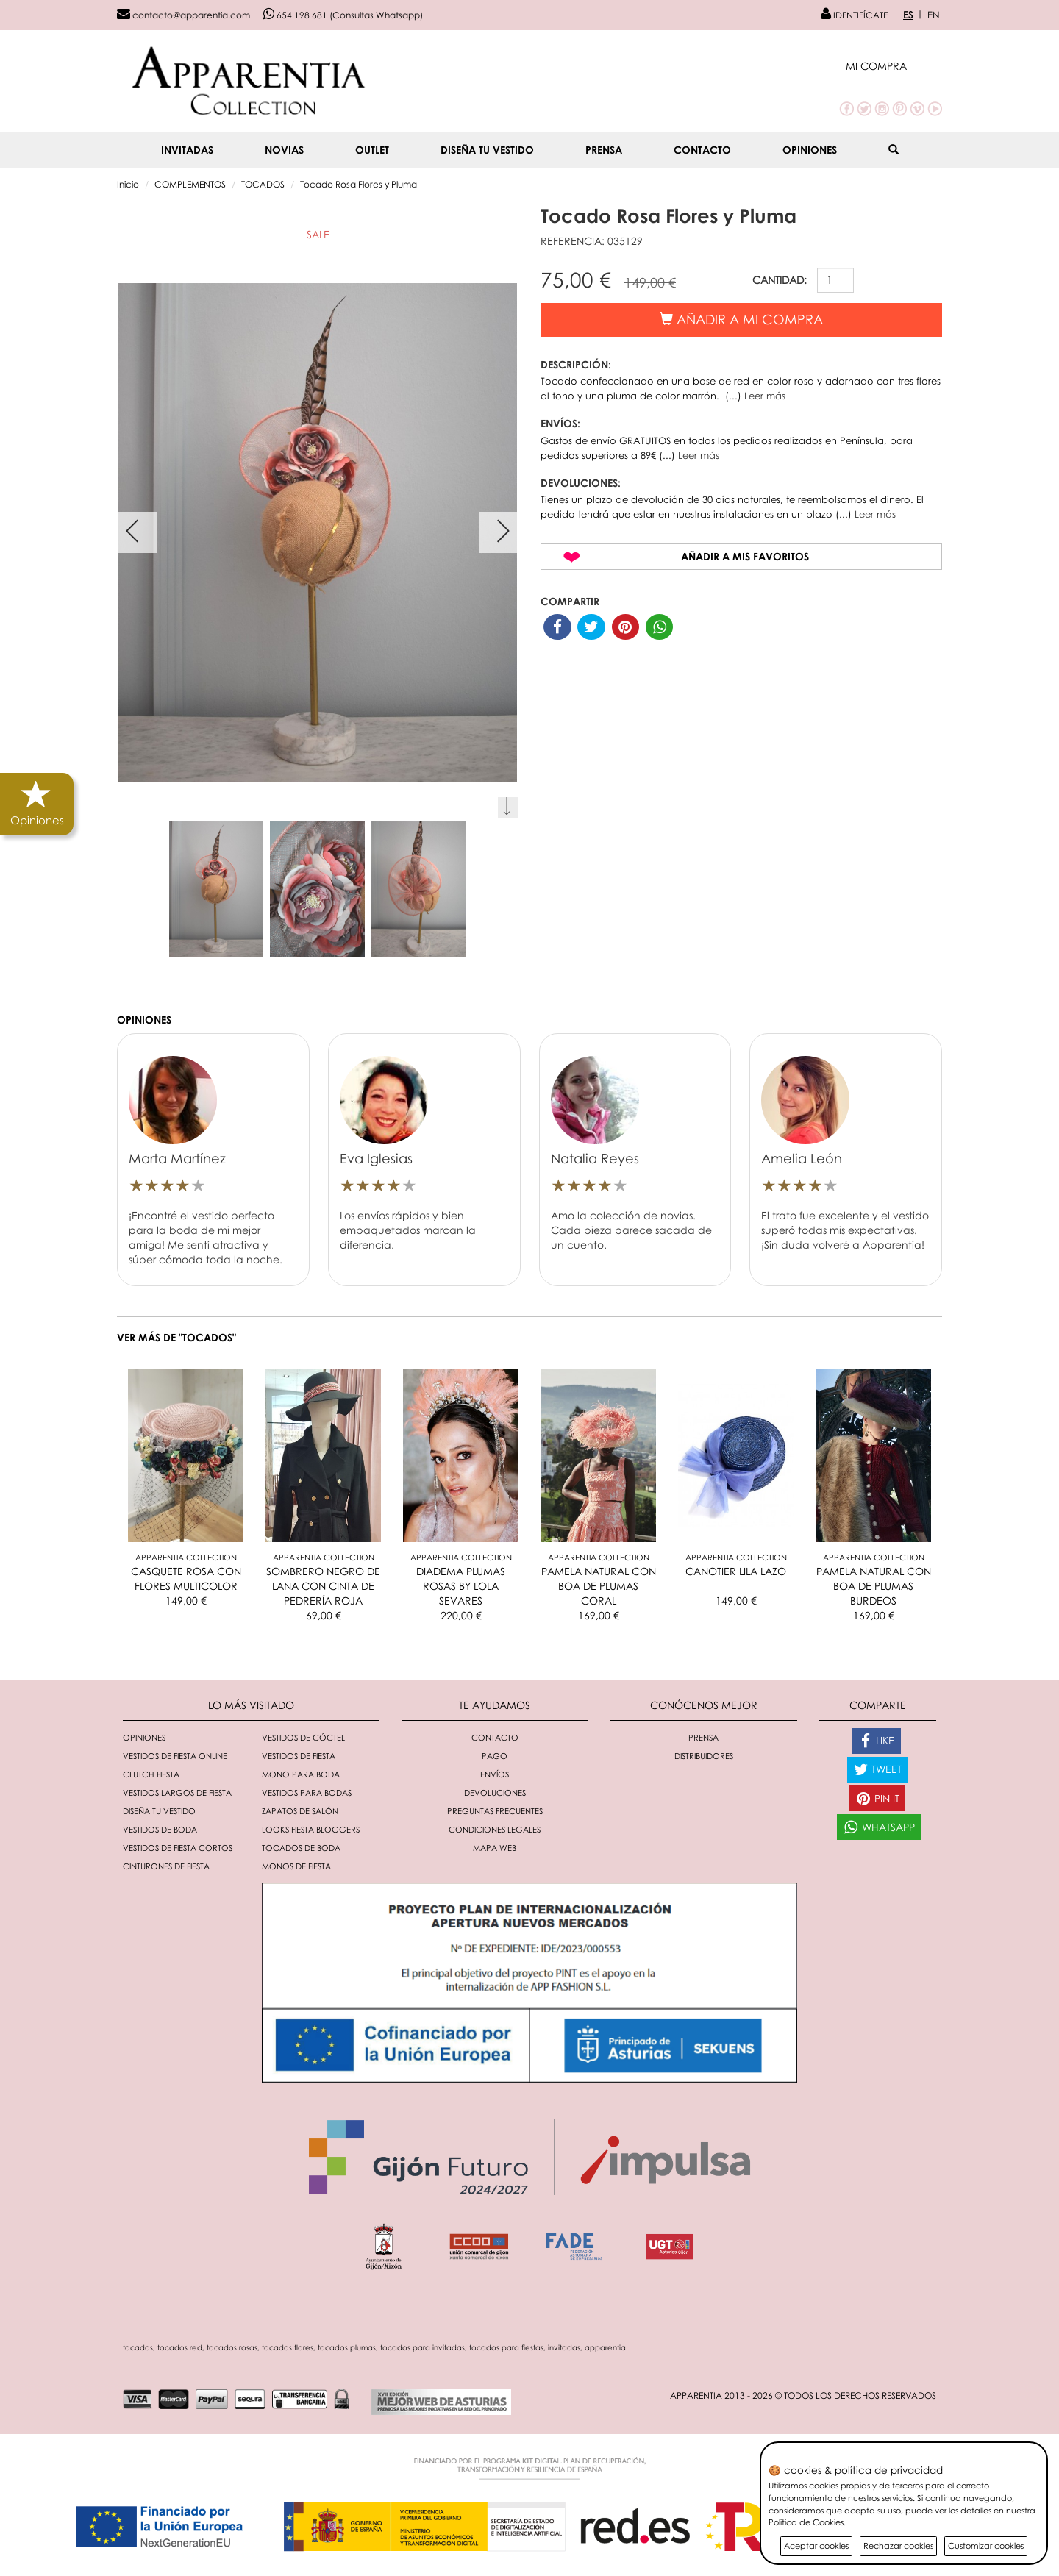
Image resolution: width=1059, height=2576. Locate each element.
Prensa (603, 149)
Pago (494, 1755)
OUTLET (372, 149)
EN (933, 15)
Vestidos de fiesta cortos (177, 1847)
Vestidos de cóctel (303, 1737)
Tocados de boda (301, 1847)
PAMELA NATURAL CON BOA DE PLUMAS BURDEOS (873, 1586)
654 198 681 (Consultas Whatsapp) (343, 15)
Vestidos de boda (160, 1829)
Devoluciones (495, 1792)
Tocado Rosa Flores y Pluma (358, 184)
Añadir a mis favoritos (745, 556)
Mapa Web (494, 1847)
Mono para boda (301, 1774)
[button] (894, 66)
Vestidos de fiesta (298, 1755)
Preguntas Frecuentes (495, 1811)
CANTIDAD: (779, 280)
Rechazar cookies (898, 2545)
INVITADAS (187, 149)
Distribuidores (703, 1755)
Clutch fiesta (151, 1774)
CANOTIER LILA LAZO (735, 1571)
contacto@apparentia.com (183, 15)
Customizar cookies (986, 2545)
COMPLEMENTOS (190, 184)
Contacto (702, 149)
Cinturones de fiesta (166, 1866)
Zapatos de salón (300, 1811)
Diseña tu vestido (487, 149)
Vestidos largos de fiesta (177, 1792)
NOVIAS (284, 149)
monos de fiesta (296, 1866)
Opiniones (809, 149)
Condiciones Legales (495, 1829)
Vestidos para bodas (307, 1792)
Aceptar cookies (816, 2545)
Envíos (494, 1774)
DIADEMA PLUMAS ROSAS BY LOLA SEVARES (460, 1586)
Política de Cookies (806, 2522)
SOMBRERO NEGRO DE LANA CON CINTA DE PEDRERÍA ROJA (323, 1586)
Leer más (764, 396)
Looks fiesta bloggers (311, 1829)
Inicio (128, 184)
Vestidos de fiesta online (175, 1755)
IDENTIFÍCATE (854, 15)
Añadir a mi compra (741, 319)
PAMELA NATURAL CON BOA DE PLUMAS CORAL (598, 1586)
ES (908, 15)
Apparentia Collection (186, 1557)
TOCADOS (263, 184)
